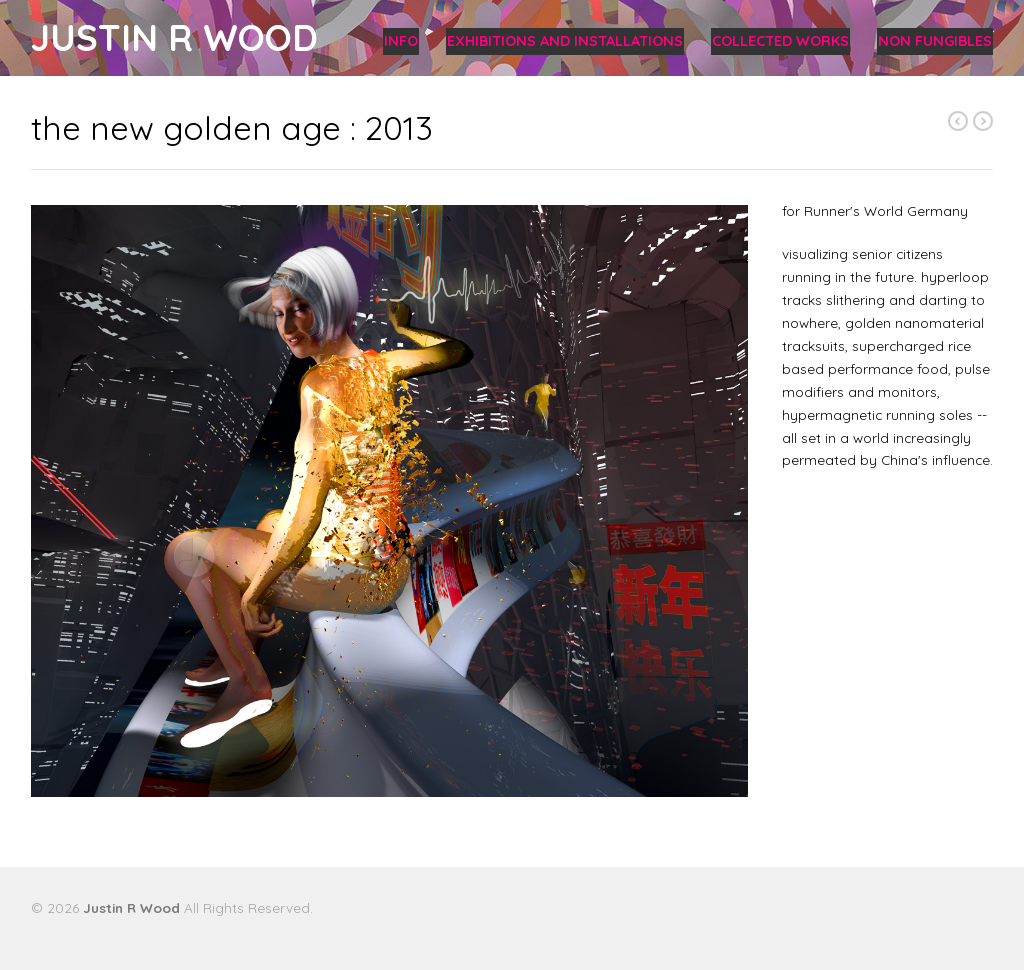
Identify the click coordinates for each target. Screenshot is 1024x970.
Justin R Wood (174, 37)
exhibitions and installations (565, 41)
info (401, 41)
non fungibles (935, 41)
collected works (780, 41)
